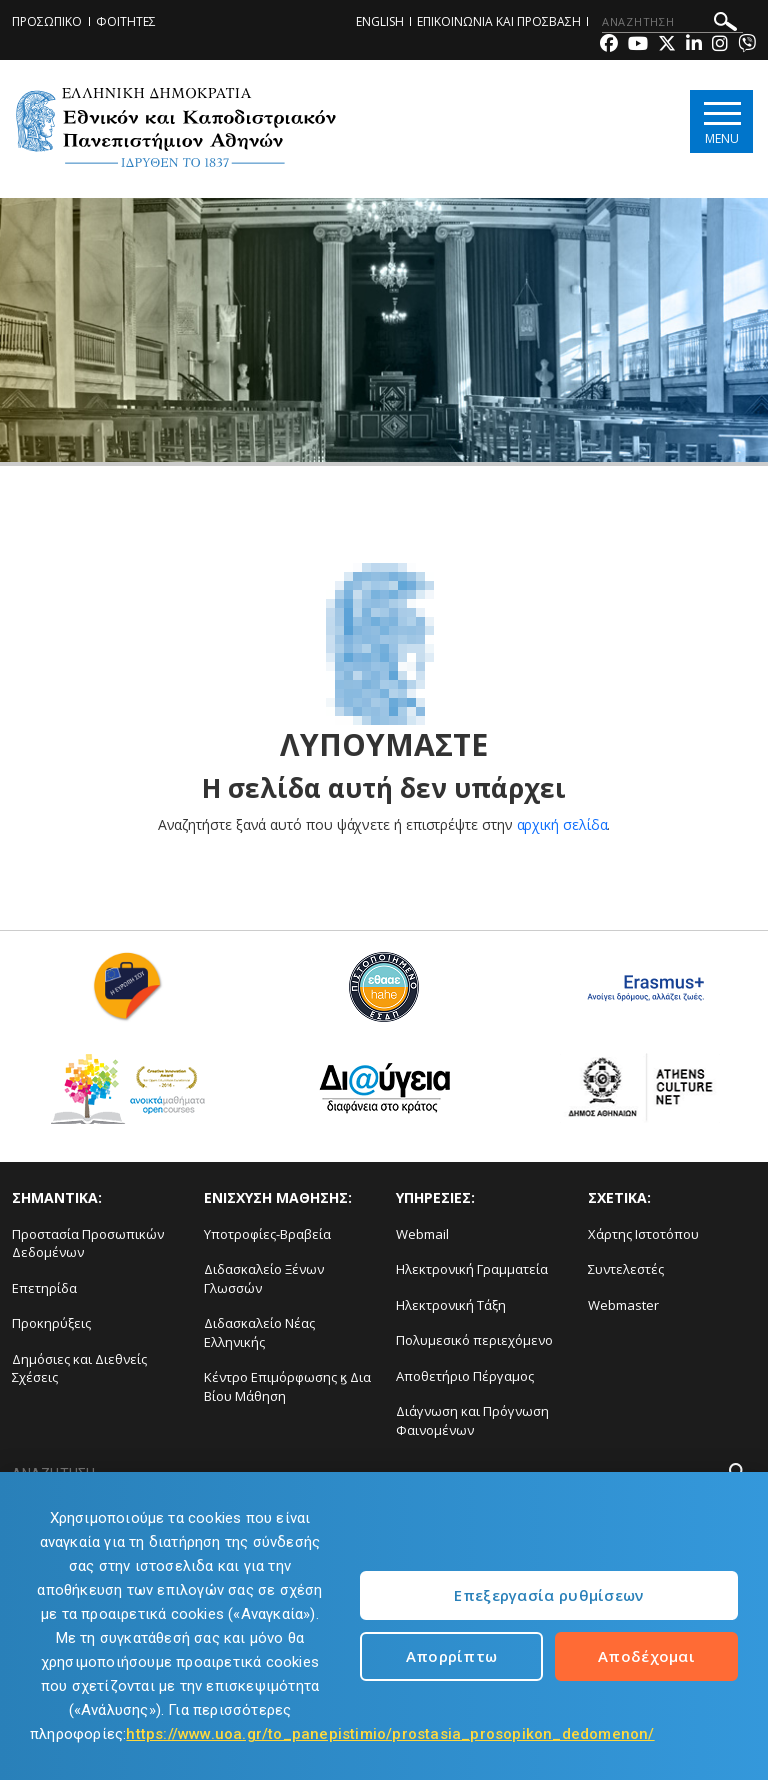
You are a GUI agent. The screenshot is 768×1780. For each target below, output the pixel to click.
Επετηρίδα (44, 1288)
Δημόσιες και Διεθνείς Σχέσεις (79, 1368)
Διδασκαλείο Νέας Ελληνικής (259, 1332)
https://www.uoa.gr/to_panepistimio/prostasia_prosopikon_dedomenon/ (390, 1734)
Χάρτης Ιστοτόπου (643, 1234)
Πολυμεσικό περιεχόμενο (474, 1340)
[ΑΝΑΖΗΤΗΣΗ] (672, 22)
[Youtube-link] (638, 45)
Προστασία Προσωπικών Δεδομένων (88, 1243)
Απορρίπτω (452, 1656)
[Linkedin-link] (694, 45)
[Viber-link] (747, 45)
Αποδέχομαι (646, 1656)
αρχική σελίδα (562, 824)
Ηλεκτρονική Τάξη (451, 1305)
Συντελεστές (626, 1269)
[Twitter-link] (667, 45)
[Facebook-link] (609, 45)
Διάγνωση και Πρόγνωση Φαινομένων (472, 1420)
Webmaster (623, 1305)
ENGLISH (380, 21)
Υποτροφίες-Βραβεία (267, 1234)
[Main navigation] (721, 121)
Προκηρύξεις (51, 1323)
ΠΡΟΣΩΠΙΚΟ (47, 21)
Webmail (422, 1234)
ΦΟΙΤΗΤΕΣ (126, 21)
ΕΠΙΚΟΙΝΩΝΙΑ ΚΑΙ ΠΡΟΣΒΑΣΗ (499, 21)
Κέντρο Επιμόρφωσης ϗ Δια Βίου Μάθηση (287, 1386)
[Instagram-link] (720, 45)
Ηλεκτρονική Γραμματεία (472, 1269)
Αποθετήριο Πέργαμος (465, 1376)
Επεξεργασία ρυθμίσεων (548, 1595)
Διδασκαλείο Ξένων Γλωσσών (264, 1278)
